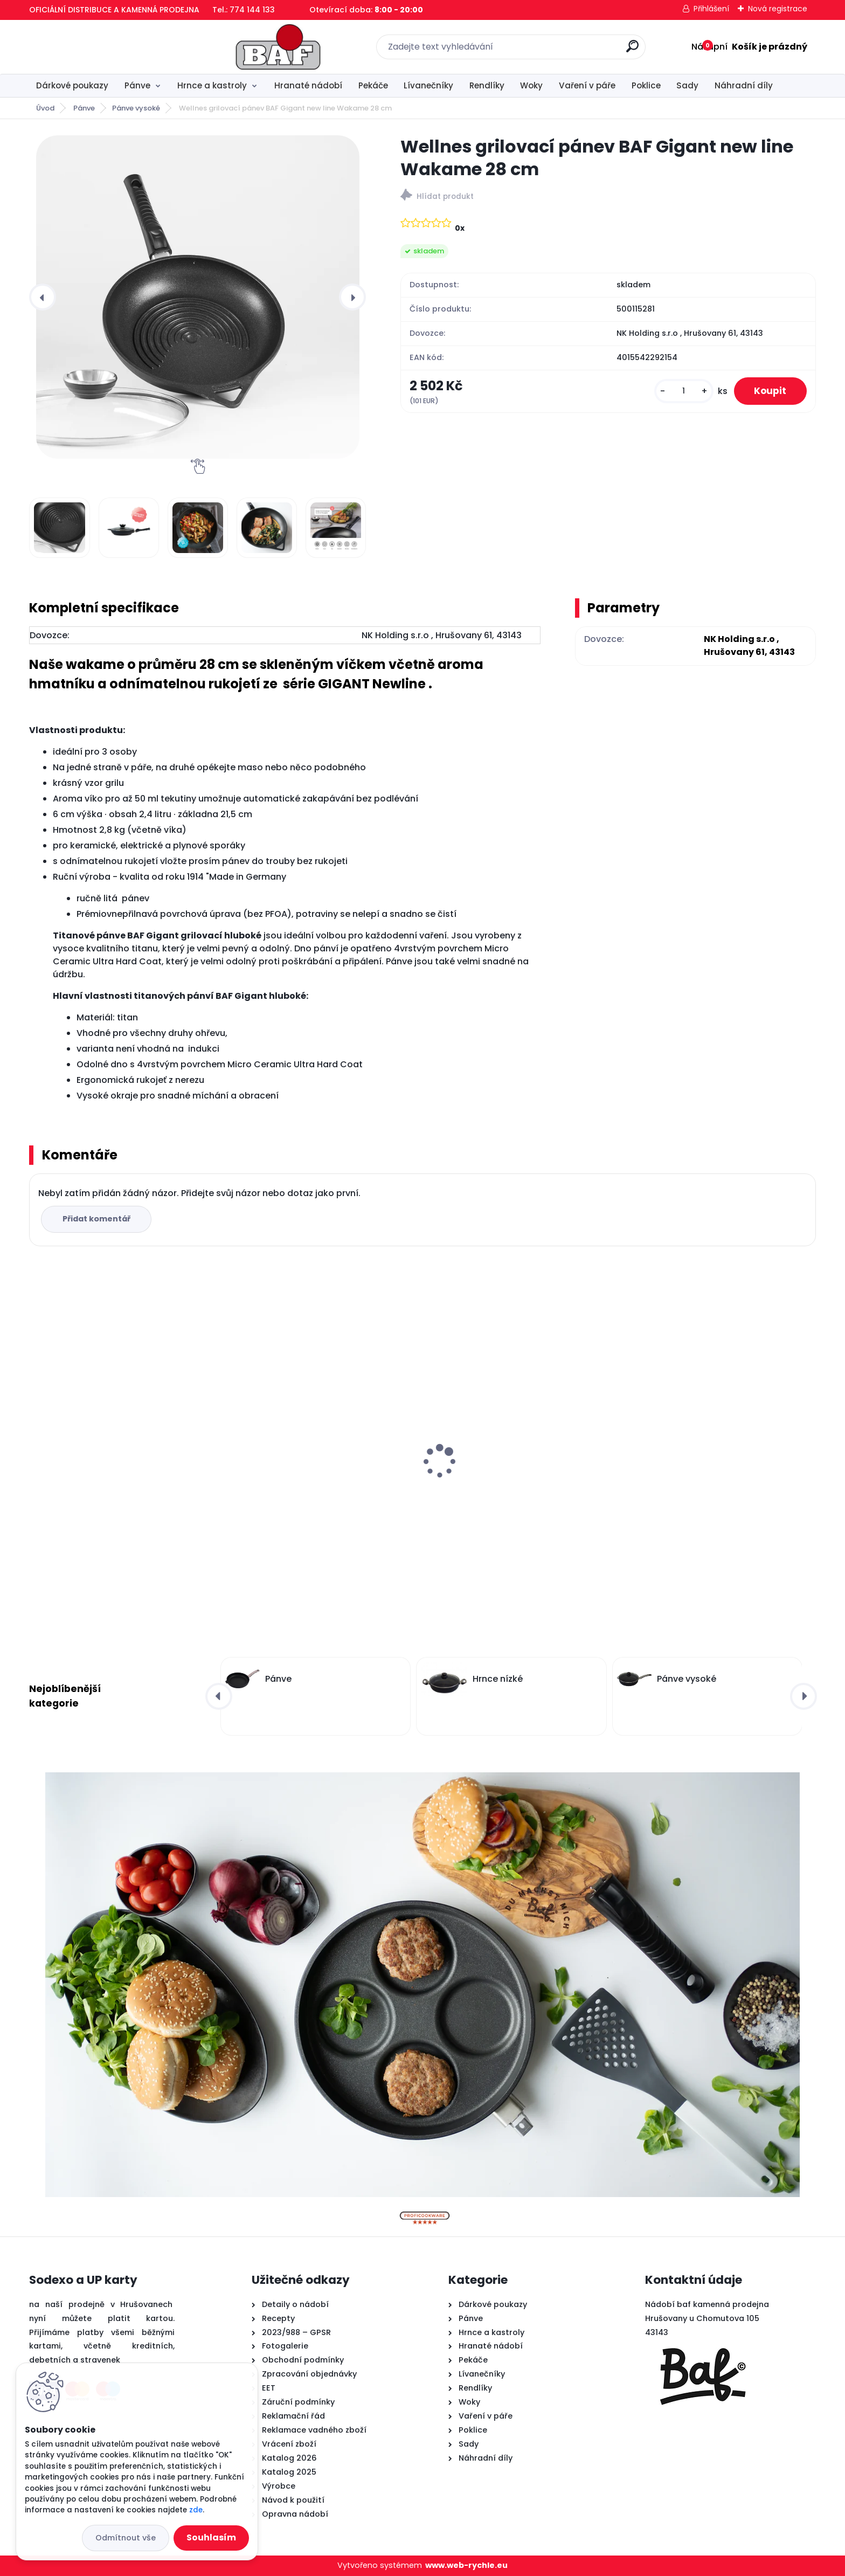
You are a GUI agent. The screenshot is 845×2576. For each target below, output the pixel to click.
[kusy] (680, 393)
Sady (687, 85)
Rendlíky (486, 85)
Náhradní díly (744, 85)
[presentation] (42, 297)
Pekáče (373, 85)
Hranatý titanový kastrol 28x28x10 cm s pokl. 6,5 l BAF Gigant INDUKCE (517, 1475)
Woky (531, 85)
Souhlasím (211, 2537)
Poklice (646, 85)
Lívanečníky (428, 85)
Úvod (45, 108)
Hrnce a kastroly (212, 85)
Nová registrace (777, 8)
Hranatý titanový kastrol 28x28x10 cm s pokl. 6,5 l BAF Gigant (120, 1475)
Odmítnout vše (125, 2537)
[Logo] (95, 47)
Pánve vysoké (136, 108)
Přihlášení (711, 8)
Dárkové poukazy (72, 85)
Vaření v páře (587, 85)
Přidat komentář (97, 1218)
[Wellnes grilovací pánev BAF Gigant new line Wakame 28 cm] (197, 297)
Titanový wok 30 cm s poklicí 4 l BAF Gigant (708, 1475)
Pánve (137, 85)
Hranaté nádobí (308, 85)
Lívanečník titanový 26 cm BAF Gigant (315, 1470)
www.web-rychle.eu (466, 2565)
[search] (541, 50)
